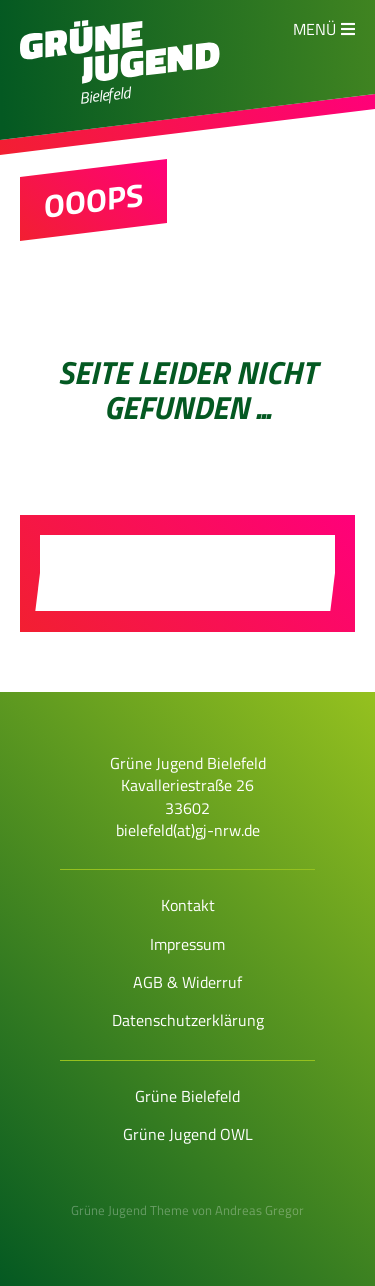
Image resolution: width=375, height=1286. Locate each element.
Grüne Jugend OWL (188, 1134)
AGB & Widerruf (187, 982)
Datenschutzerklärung (188, 1020)
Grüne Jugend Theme (130, 1210)
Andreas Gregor (259, 1210)
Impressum (187, 944)
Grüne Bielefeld (187, 1096)
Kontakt (188, 905)
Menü (314, 29)
